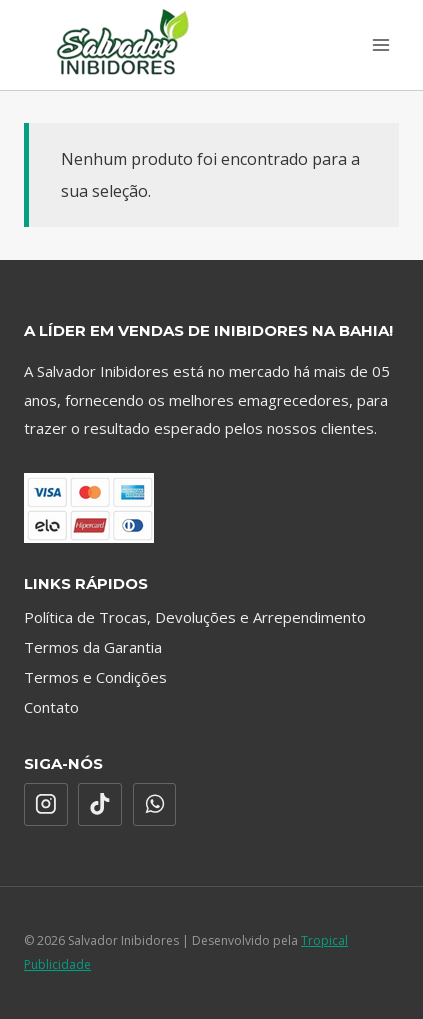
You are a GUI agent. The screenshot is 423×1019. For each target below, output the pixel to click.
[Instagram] (46, 805)
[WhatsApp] (155, 805)
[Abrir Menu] (380, 44)
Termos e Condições (95, 677)
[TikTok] (100, 805)
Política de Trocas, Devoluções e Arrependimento (195, 617)
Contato (51, 707)
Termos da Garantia (93, 647)
